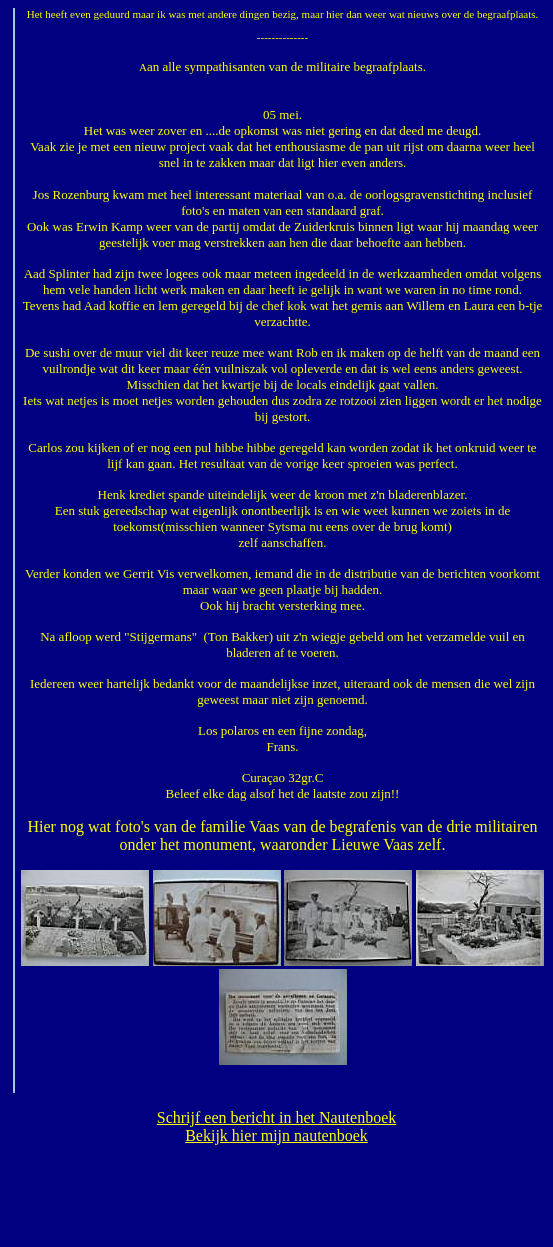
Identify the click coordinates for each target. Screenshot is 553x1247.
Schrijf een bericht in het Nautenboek (276, 1117)
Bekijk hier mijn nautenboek (276, 1135)
